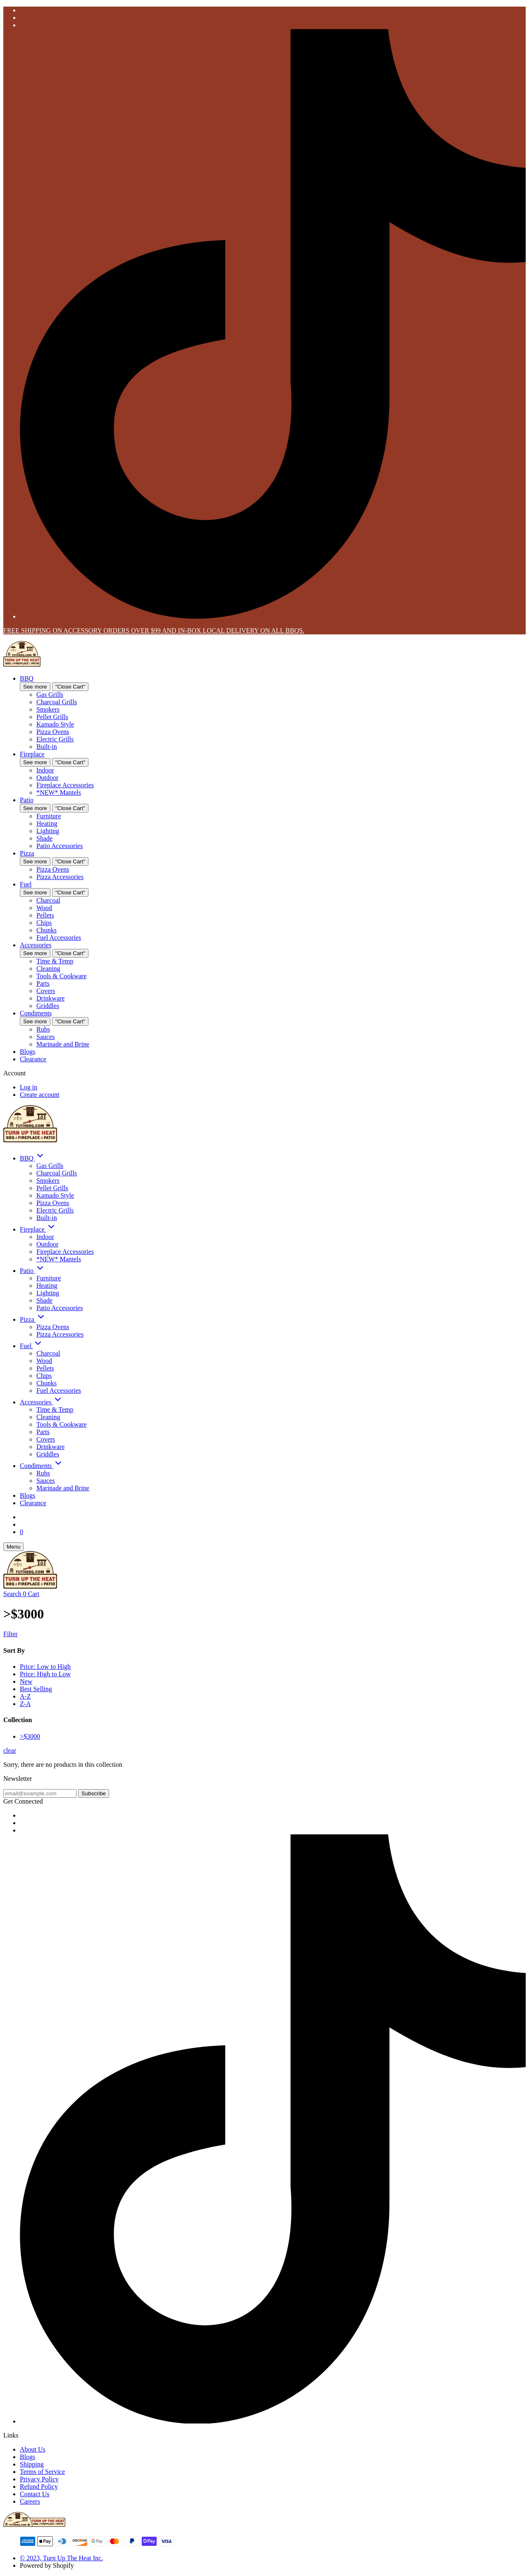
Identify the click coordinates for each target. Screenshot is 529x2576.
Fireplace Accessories (65, 785)
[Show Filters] (264, 1634)
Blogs (27, 1051)
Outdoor (47, 777)
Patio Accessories (59, 845)
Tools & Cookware (61, 975)
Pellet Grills (52, 716)
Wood (44, 907)
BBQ (26, 678)
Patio (26, 799)
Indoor (45, 770)
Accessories (35, 944)
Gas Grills (49, 694)
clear (9, 1750)
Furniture (48, 816)
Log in (28, 1087)
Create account (40, 1094)
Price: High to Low (45, 1674)
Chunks (46, 930)
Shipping (32, 2464)
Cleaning (48, 968)
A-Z (25, 1696)
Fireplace (32, 754)
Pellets (45, 915)
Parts (43, 983)
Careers (30, 2501)
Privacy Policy (39, 2479)
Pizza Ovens (52, 731)
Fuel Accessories (58, 937)
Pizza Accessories (59, 876)
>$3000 (30, 1736)
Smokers (48, 709)
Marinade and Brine (62, 1044)
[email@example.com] (39, 1793)
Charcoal (48, 900)
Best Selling (36, 1688)
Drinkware (50, 998)
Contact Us (35, 2493)
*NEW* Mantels (58, 792)
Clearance (33, 1059)
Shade (44, 838)
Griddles (47, 1005)
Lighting (47, 830)
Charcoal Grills (56, 701)
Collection (17, 1719)
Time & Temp (55, 961)
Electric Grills (55, 739)
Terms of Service (42, 2471)
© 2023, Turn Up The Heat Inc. (61, 2558)
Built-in (46, 746)
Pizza (27, 853)
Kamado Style (55, 724)
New (26, 1681)
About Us (32, 2449)
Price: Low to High (45, 1666)
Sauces (45, 1036)
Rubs (43, 1029)
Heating (46, 823)
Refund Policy (39, 2486)
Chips (44, 922)
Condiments (36, 1013)
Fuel (25, 884)
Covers (45, 990)
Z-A (25, 1703)
